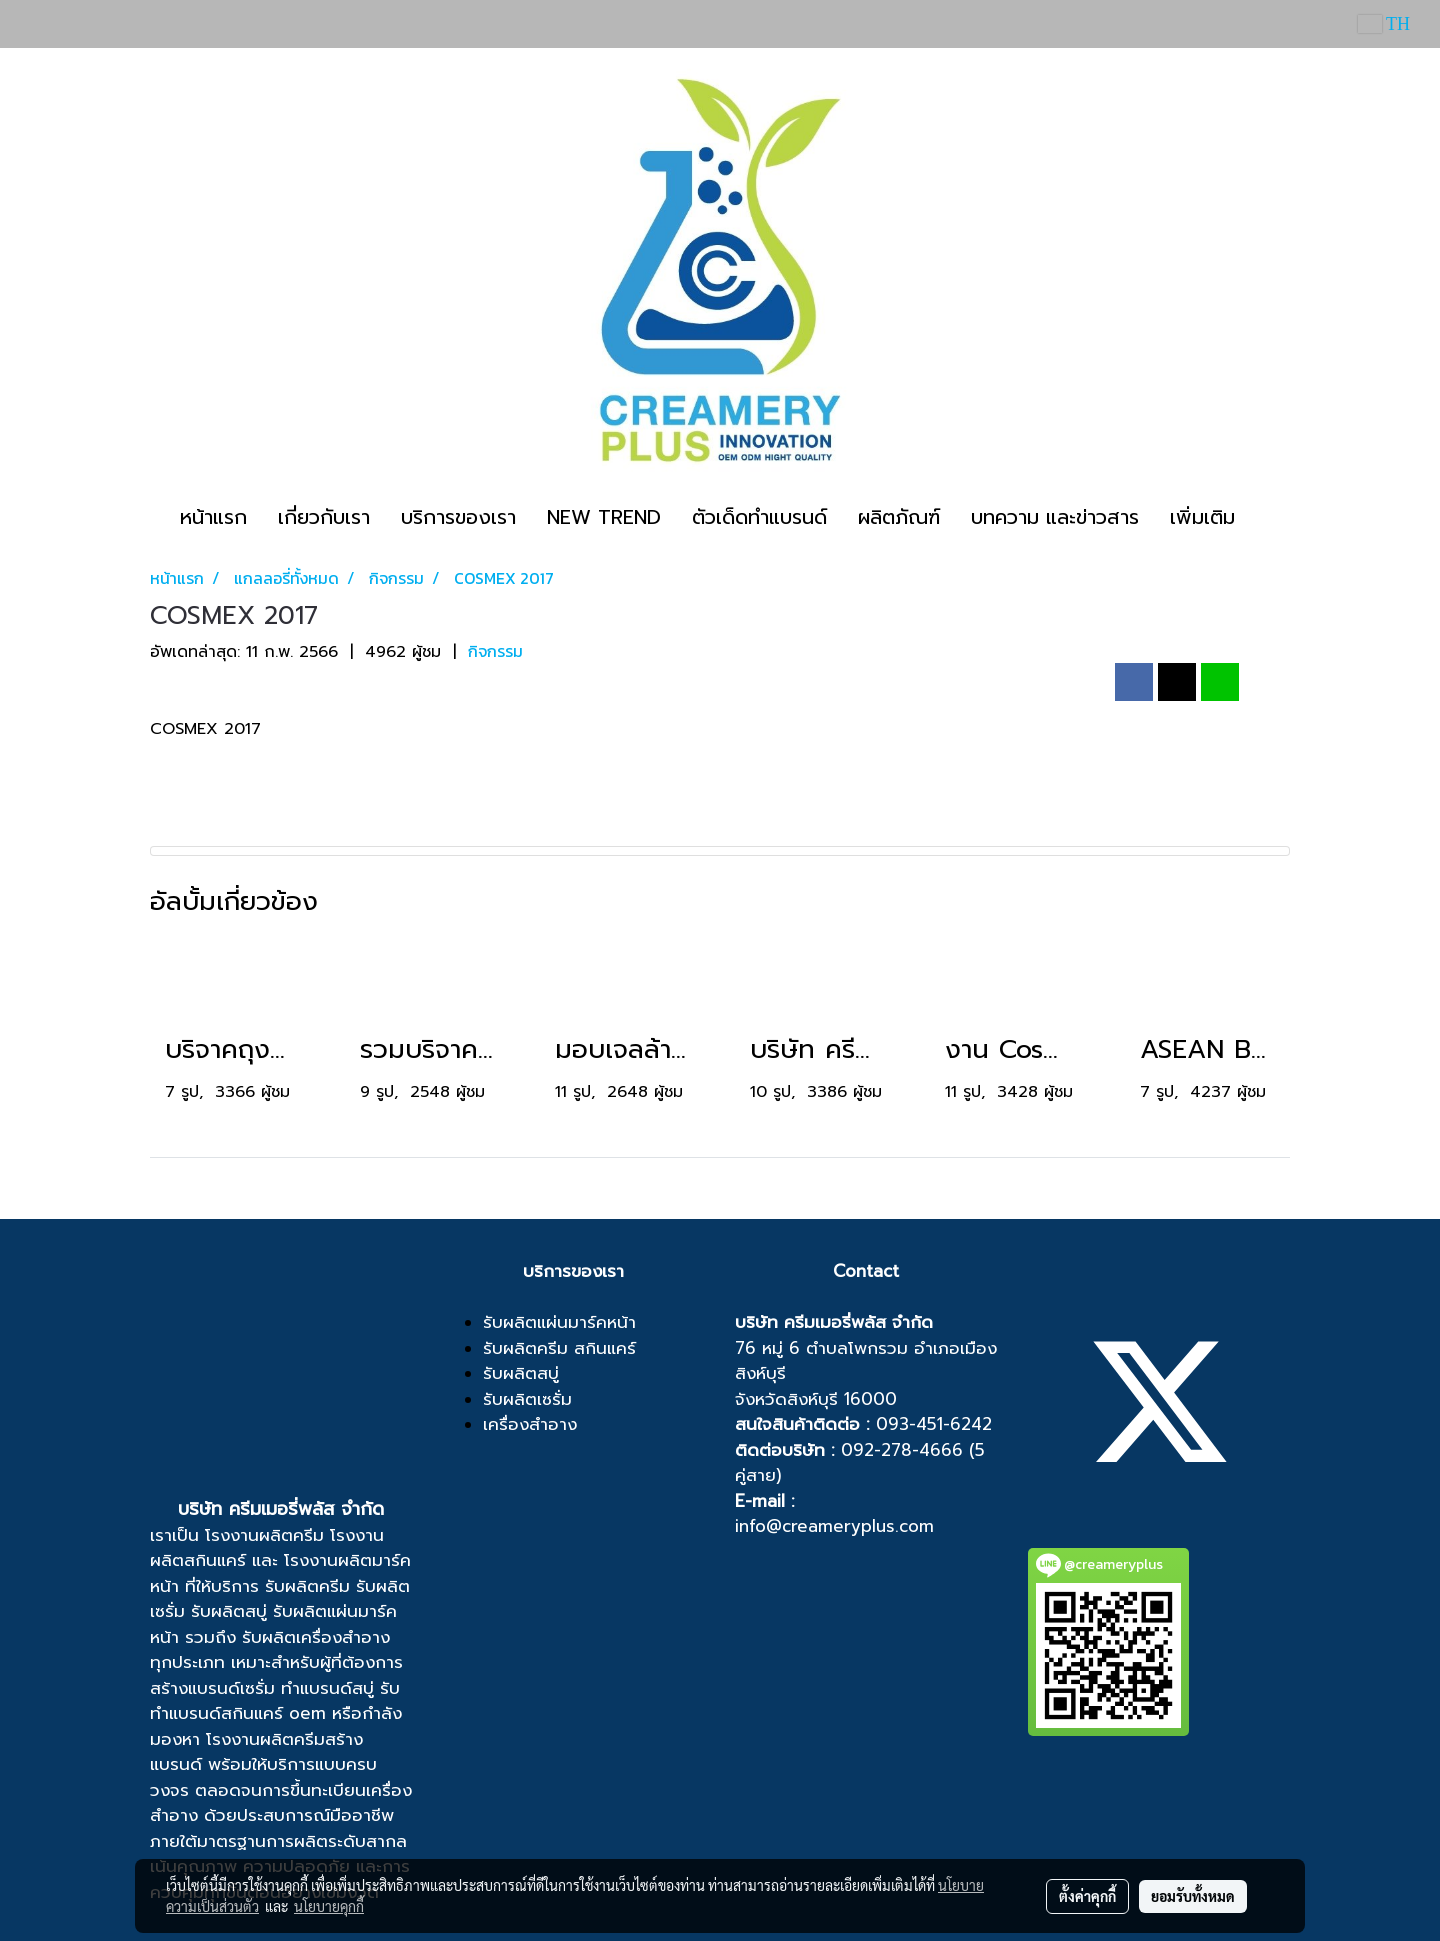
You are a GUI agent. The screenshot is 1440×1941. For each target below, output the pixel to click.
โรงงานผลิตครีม (264, 1535)
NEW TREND (604, 517)
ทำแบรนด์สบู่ (327, 1688)
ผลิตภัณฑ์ (899, 517)
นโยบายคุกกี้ (329, 1906)
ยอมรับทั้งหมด (1193, 1896)
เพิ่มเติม (1202, 517)
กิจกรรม (495, 651)
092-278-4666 (902, 1450)
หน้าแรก (213, 517)
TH (1384, 24)
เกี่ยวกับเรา (324, 517)
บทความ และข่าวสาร (1055, 517)
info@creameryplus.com (834, 1526)
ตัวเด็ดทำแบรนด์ (759, 517)
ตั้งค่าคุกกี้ (1087, 1896)
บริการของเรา (458, 517)
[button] (1268, 517)
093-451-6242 (934, 1424)
